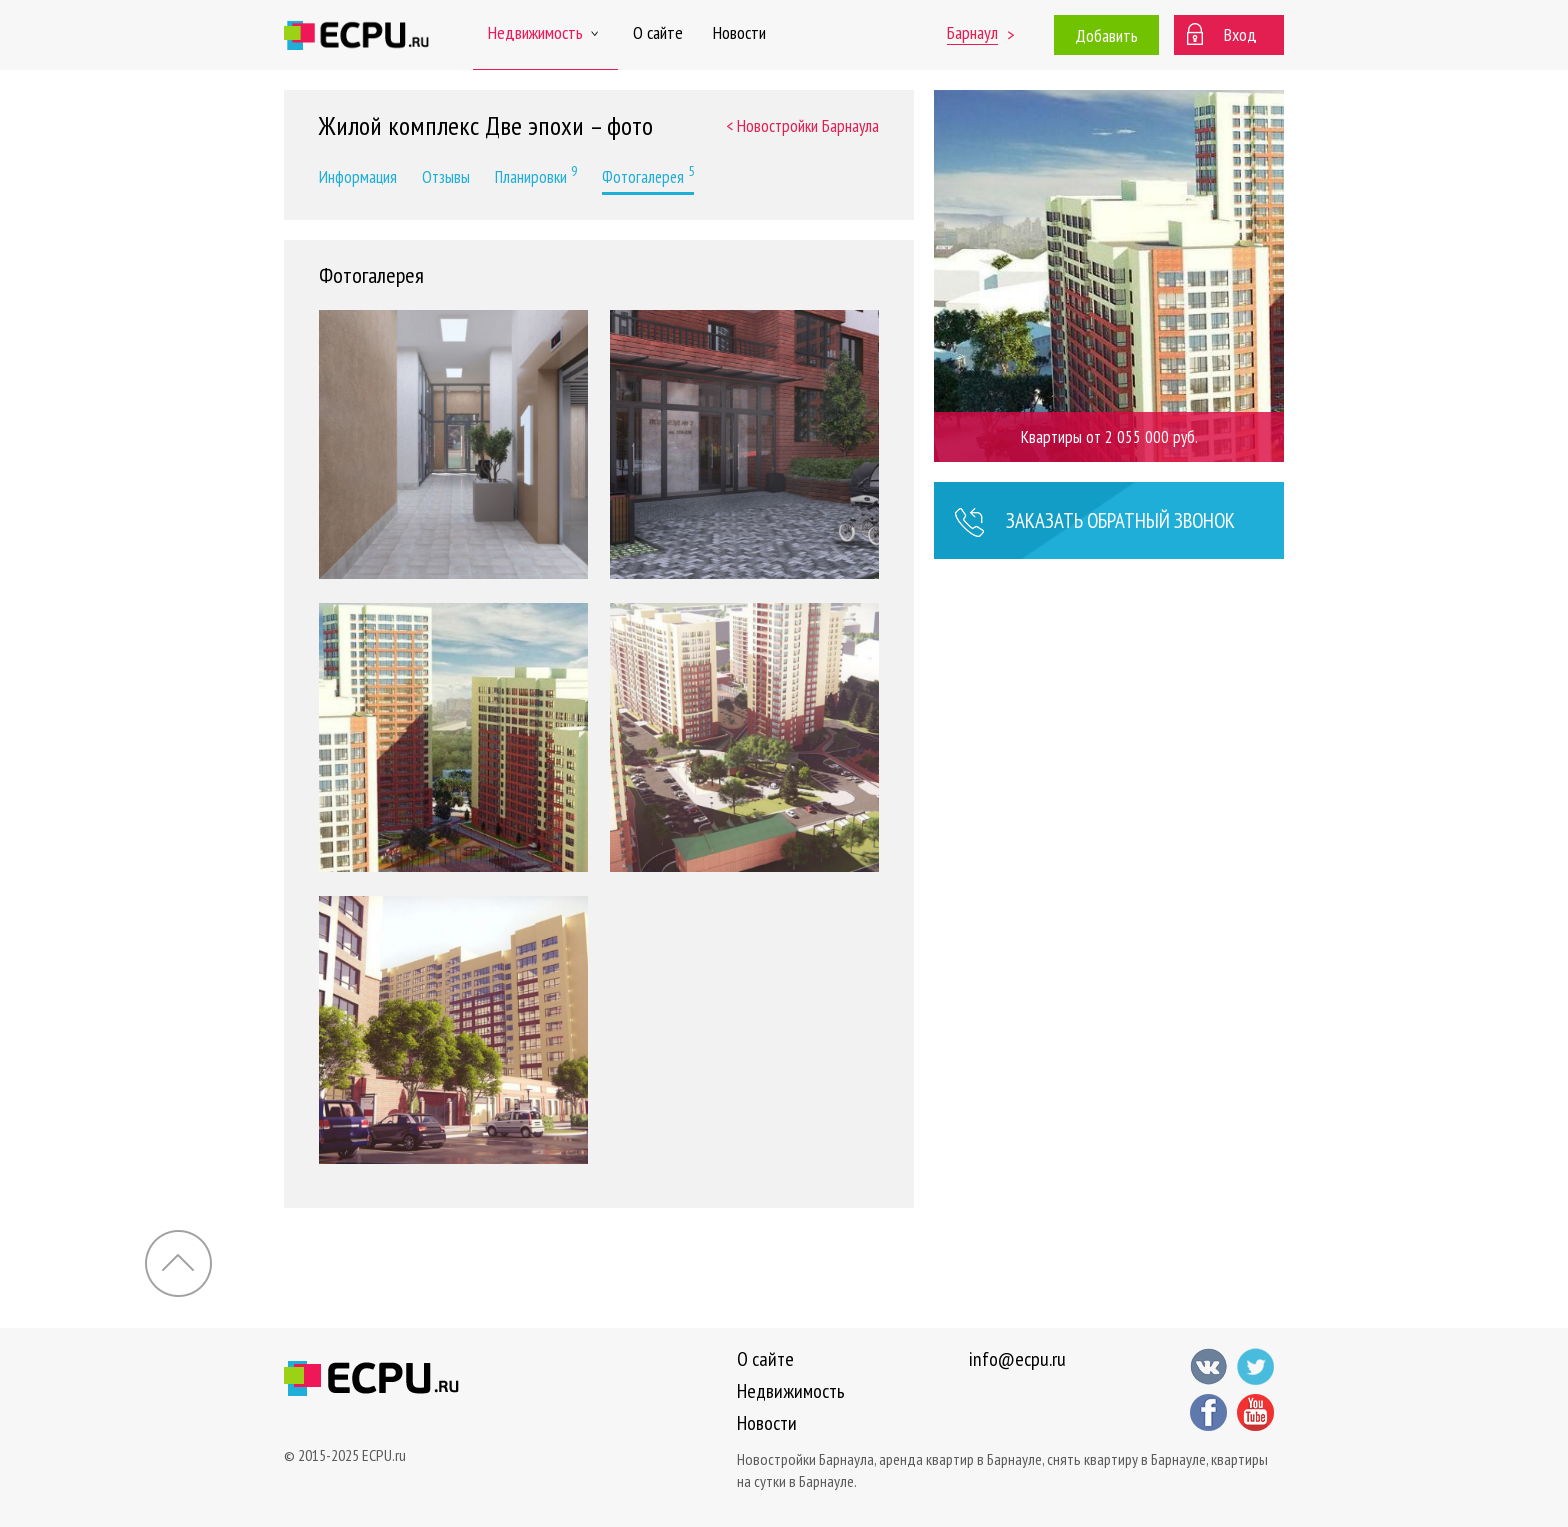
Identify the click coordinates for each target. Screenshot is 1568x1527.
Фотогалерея (648, 175)
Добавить (1106, 35)
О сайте (658, 32)
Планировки (536, 175)
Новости (739, 32)
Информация (358, 177)
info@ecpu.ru (1017, 1359)
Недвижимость (545, 32)
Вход (1240, 34)
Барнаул (972, 32)
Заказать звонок (1094, 523)
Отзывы (446, 177)
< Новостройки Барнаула (802, 126)
